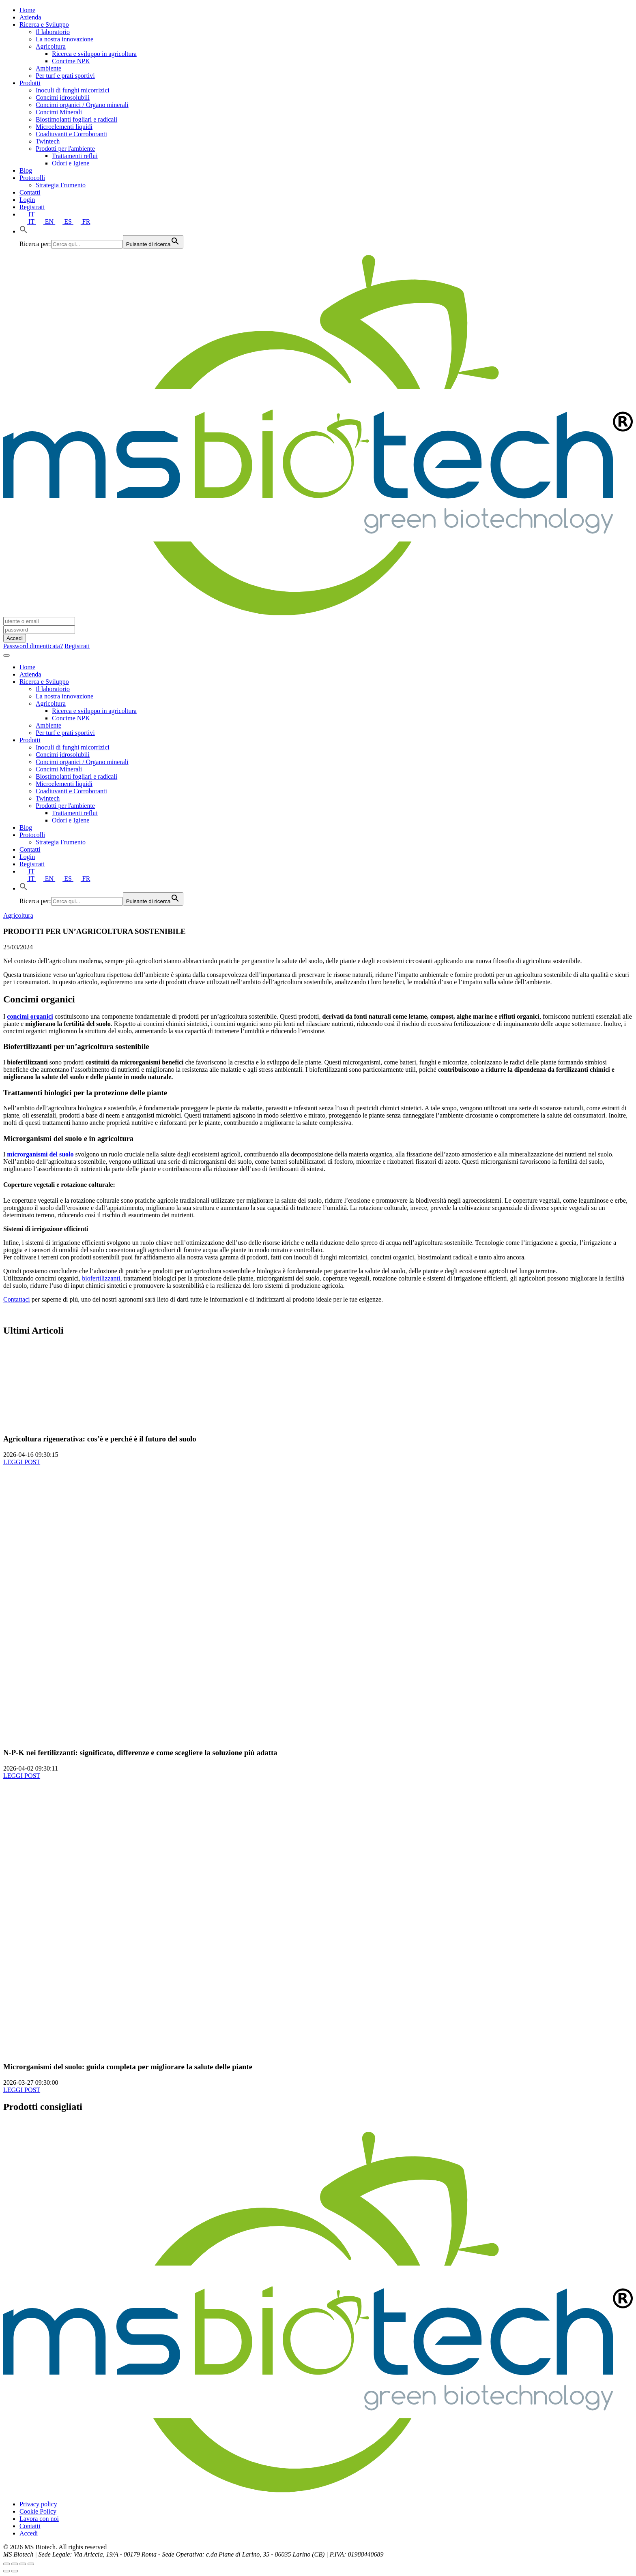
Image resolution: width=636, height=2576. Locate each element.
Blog (25, 170)
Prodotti (30, 82)
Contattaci (16, 1299)
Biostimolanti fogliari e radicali (76, 119)
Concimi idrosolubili (63, 97)
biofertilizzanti (101, 1278)
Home (27, 9)
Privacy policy (38, 2504)
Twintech (48, 141)
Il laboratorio (53, 31)
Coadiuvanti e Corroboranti (71, 134)
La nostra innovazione (64, 39)
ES (64, 221)
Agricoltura (51, 46)
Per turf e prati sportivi (65, 75)
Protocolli (32, 177)
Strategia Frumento (61, 185)
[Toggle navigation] (6, 655)
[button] (23, 231)
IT (26, 214)
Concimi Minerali (59, 112)
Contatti (30, 192)
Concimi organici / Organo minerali (82, 104)
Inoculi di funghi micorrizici (73, 90)
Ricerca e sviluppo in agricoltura (94, 53)
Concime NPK (71, 61)
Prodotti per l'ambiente (65, 148)
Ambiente (48, 68)
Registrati (32, 206)
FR (81, 221)
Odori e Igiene (70, 163)
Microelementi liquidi (64, 126)
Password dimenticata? (33, 645)
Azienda (30, 17)
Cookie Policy (37, 2511)
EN (45, 221)
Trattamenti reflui (75, 155)
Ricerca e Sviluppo (44, 24)
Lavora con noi (39, 2518)
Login (27, 199)
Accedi (28, 2533)
